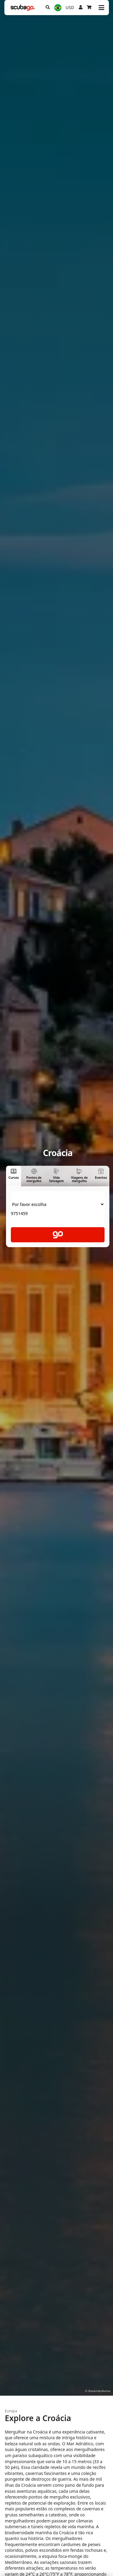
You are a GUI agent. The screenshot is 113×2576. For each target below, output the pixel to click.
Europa (11, 2411)
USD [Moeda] (70, 7)
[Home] (23, 8)
